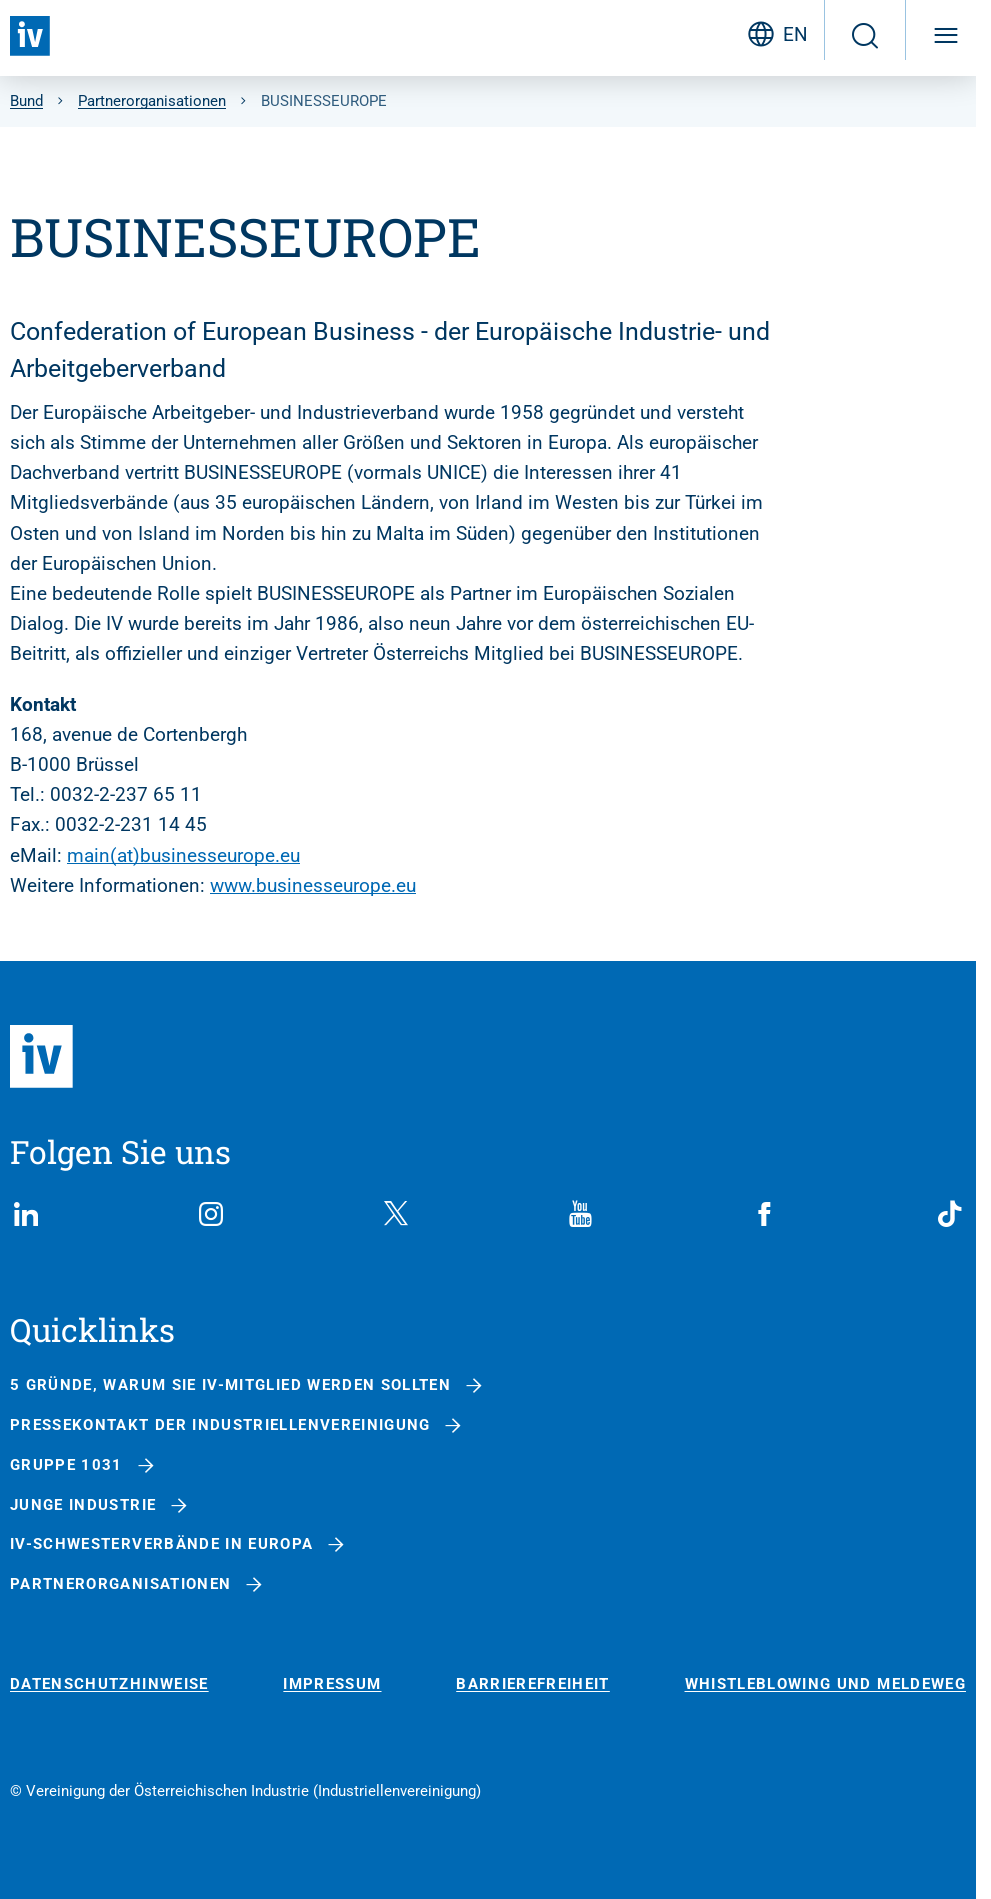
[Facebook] (765, 1214)
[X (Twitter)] (396, 1214)
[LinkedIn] (26, 1214)
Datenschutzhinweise (109, 1684)
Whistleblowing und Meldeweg (825, 1684)
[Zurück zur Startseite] (30, 36)
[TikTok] (950, 1214)
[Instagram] (211, 1214)
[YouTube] (580, 1214)
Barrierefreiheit (533, 1684)
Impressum (332, 1684)
